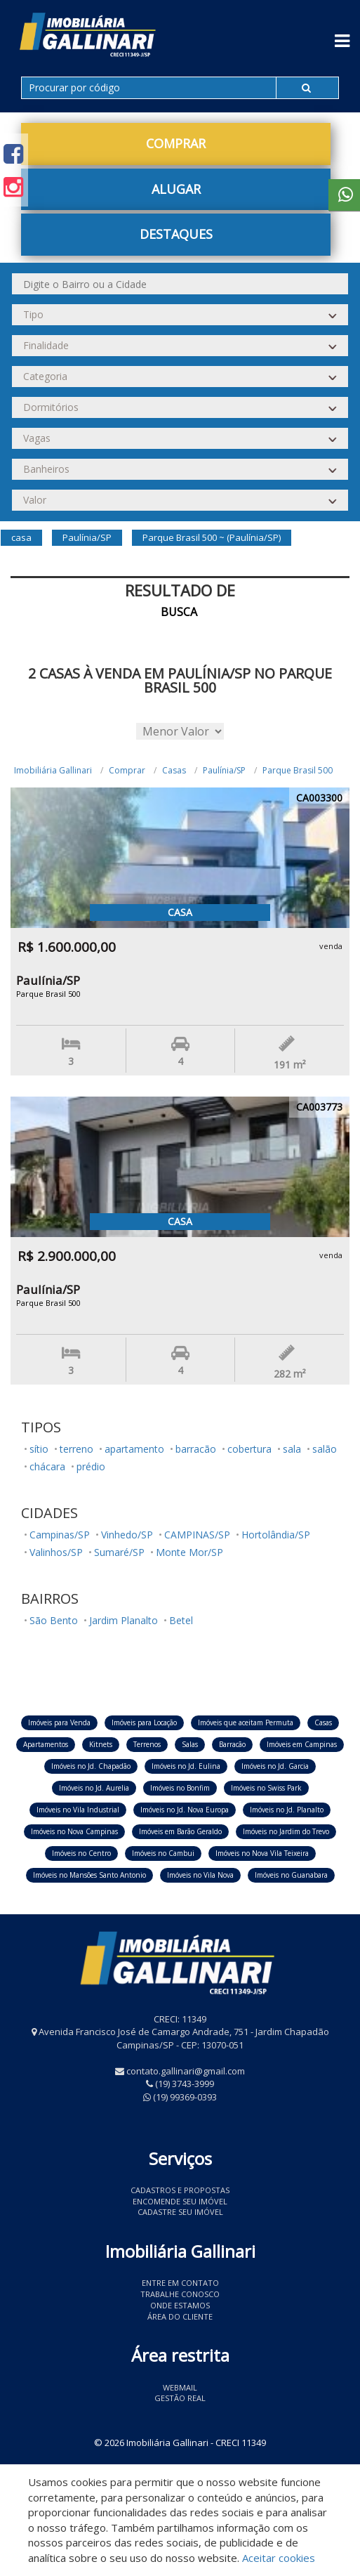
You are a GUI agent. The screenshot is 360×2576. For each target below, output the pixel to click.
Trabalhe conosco (180, 2294)
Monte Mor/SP (189, 1552)
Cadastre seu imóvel (180, 2211)
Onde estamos (180, 2305)
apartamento (134, 1449)
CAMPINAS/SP (197, 1534)
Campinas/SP (59, 1534)
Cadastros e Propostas (180, 2190)
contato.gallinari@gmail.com (185, 2071)
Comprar (176, 143)
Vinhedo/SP (127, 1534)
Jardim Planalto (123, 1620)
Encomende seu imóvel (180, 2201)
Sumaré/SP (119, 1552)
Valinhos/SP (56, 1552)
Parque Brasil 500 (297, 770)
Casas (174, 770)
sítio (38, 1449)
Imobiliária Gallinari (53, 770)
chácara (47, 1466)
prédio (90, 1466)
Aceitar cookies (278, 2558)
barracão (195, 1449)
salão (324, 1449)
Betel (181, 1620)
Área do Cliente (180, 2316)
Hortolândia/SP (275, 1534)
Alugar (176, 189)
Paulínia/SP (224, 770)
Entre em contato (180, 2282)
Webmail (180, 2387)
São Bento (53, 1620)
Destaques (176, 233)
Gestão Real (180, 2398)
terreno (76, 1449)
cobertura (249, 1449)
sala (292, 1449)
